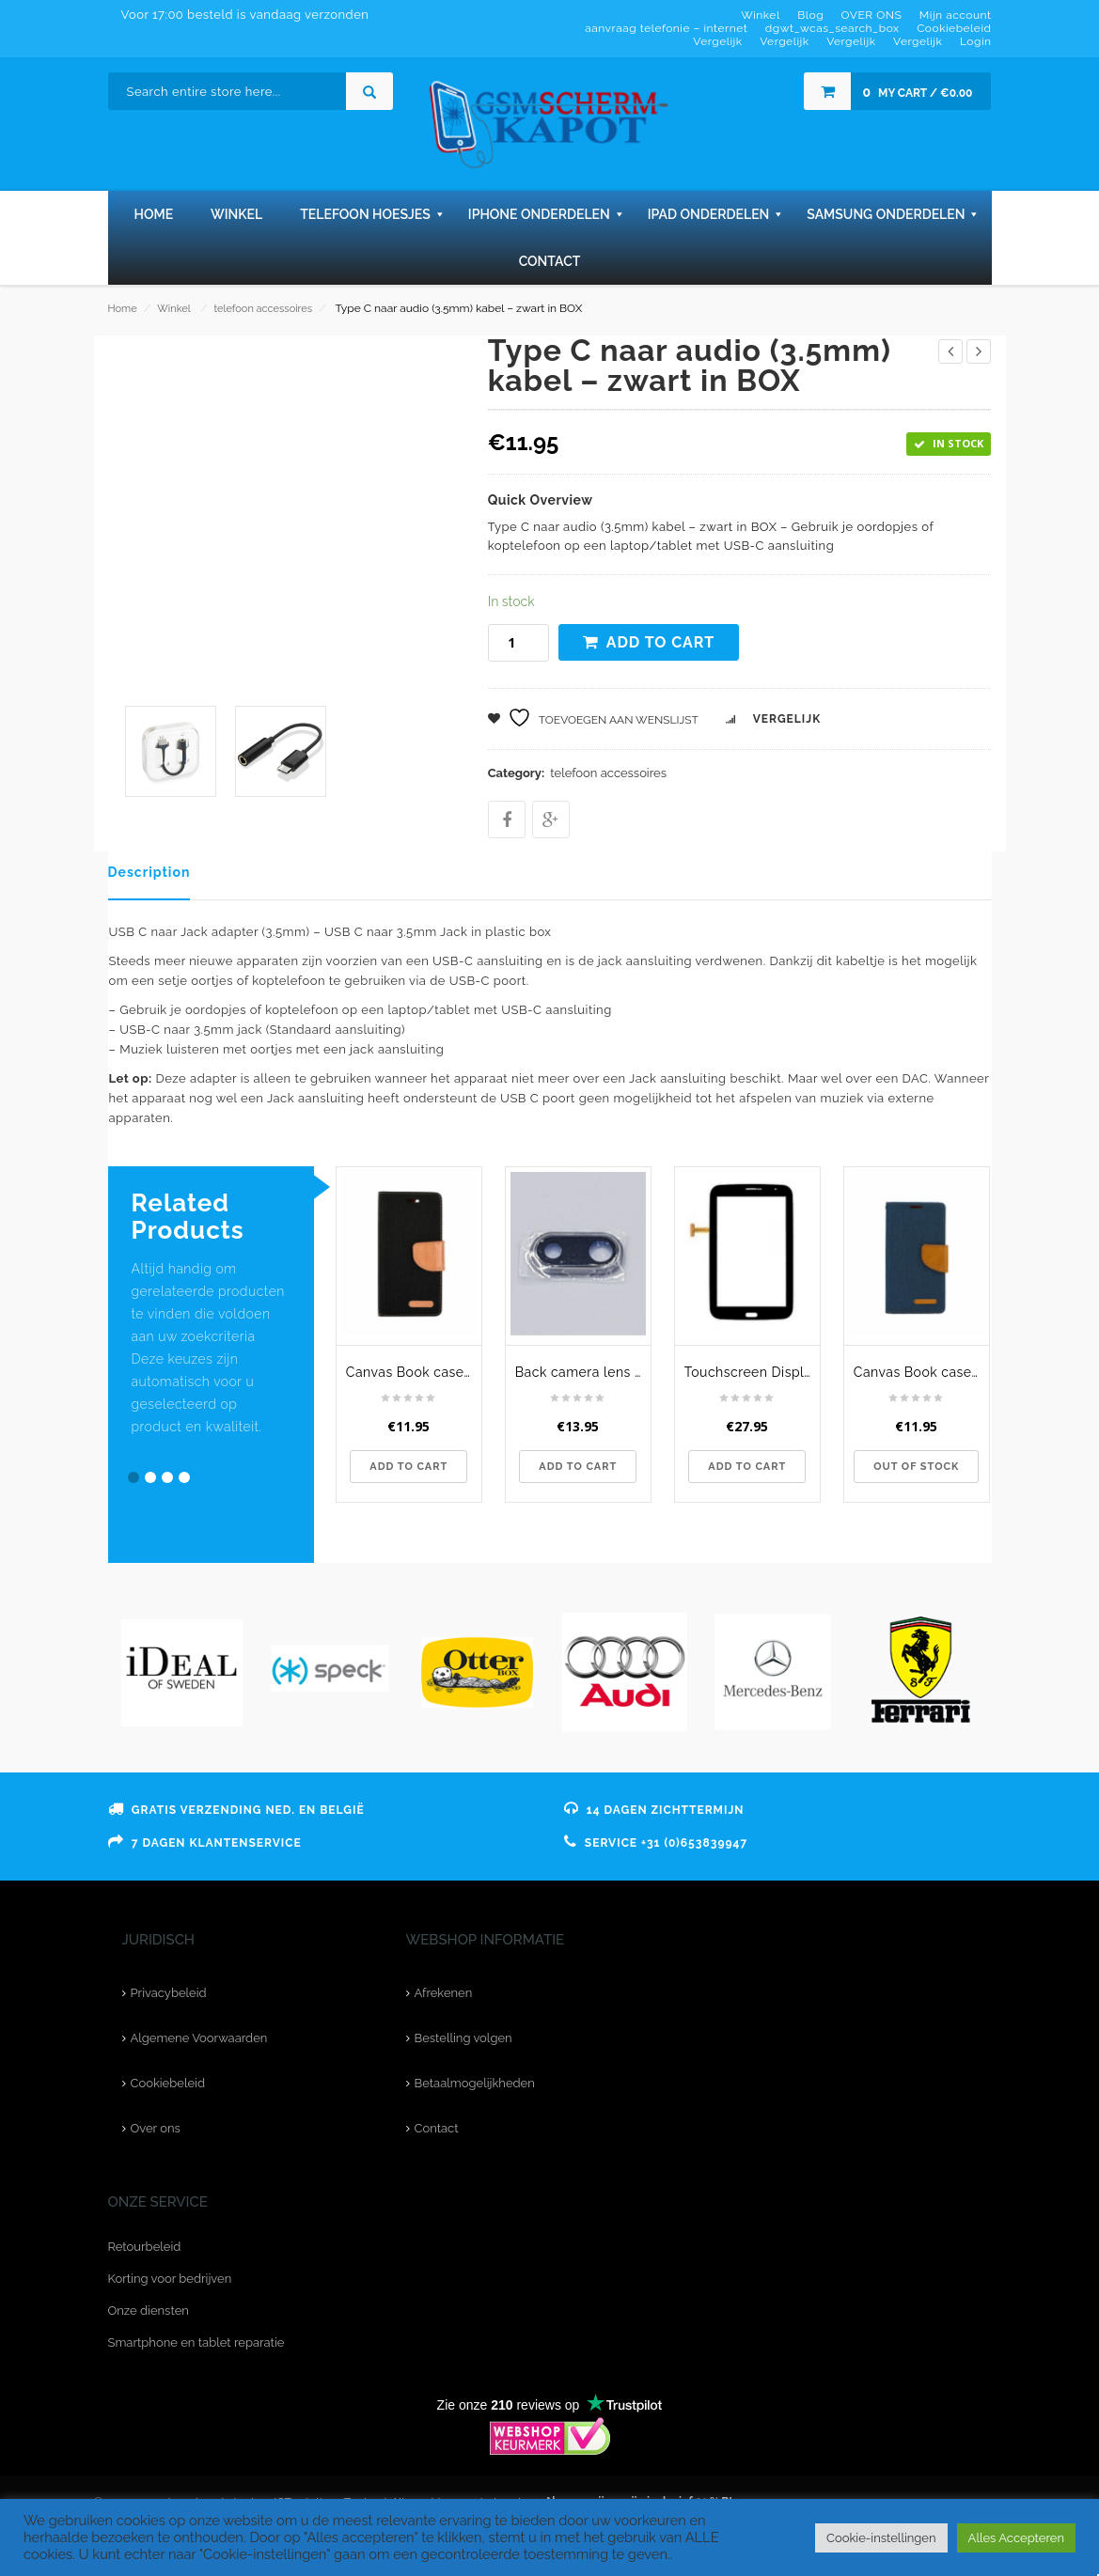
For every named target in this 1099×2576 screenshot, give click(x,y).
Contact (437, 2128)
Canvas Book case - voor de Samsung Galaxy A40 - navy (921, 1372)
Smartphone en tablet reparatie (196, 2342)
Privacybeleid (169, 1993)
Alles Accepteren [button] (1016, 2538)
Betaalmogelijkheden (475, 2083)
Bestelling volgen (463, 2038)
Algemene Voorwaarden (199, 2038)
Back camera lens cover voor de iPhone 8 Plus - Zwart (583, 1372)
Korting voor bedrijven (170, 2279)
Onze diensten (148, 2310)
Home (122, 309)
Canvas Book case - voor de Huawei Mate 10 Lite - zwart (413, 1372)
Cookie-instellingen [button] (881, 2538)
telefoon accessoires (262, 309)
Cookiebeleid (168, 2083)
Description (149, 872)
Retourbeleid (144, 2247)
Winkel (173, 309)
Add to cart (660, 642)
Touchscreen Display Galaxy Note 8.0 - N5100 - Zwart (752, 1372)
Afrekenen (444, 1993)
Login (976, 41)
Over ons (156, 2128)
